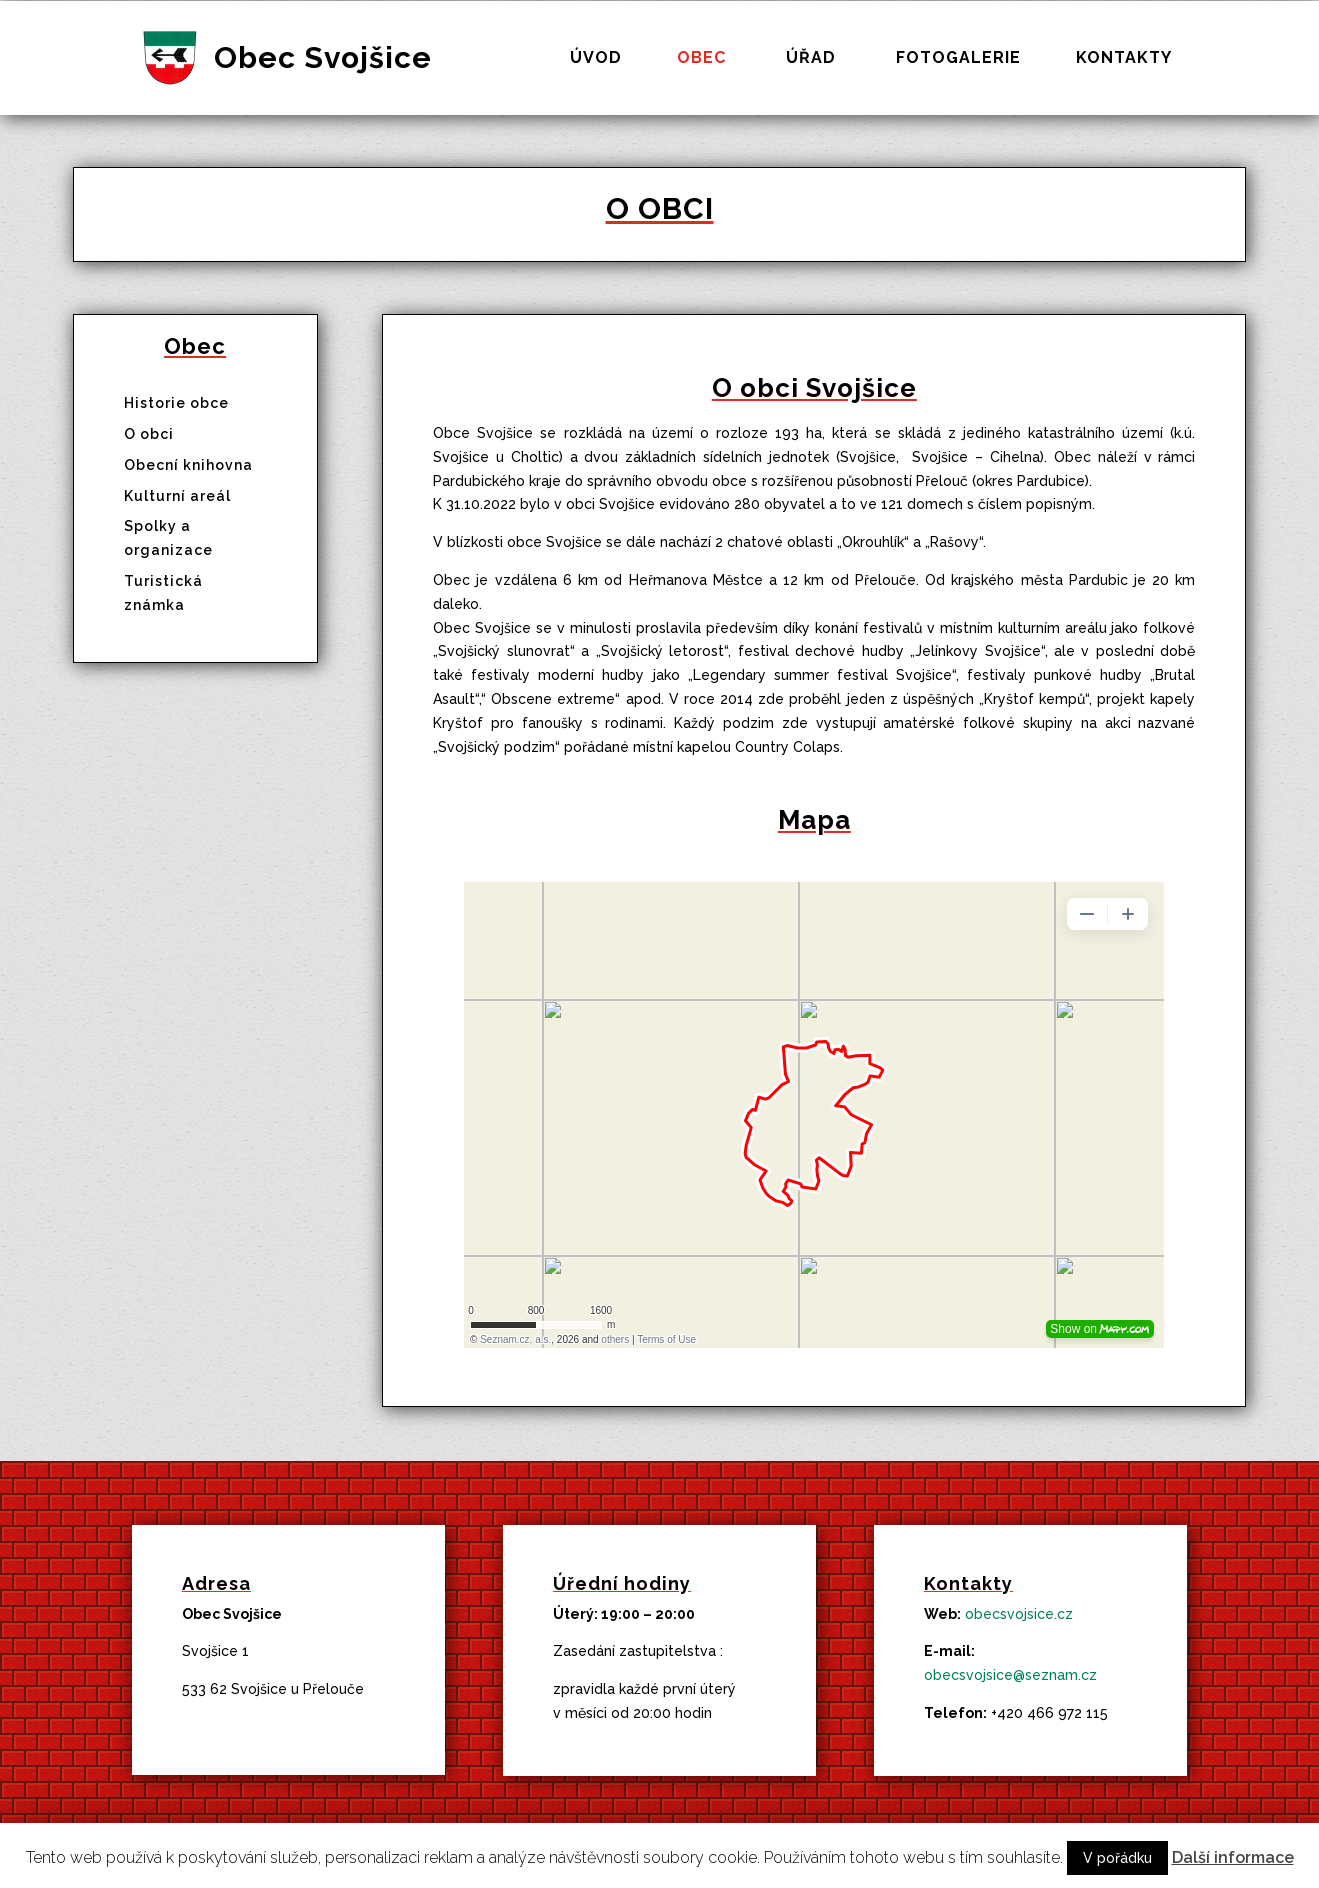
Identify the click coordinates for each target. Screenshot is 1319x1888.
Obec (701, 59)
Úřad (811, 59)
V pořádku (1117, 1858)
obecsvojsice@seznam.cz (1010, 1675)
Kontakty (1124, 59)
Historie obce (176, 403)
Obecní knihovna (188, 465)
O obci (149, 434)
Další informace (1233, 1857)
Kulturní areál (177, 496)
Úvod (596, 59)
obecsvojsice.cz (1019, 1614)
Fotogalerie (958, 59)
